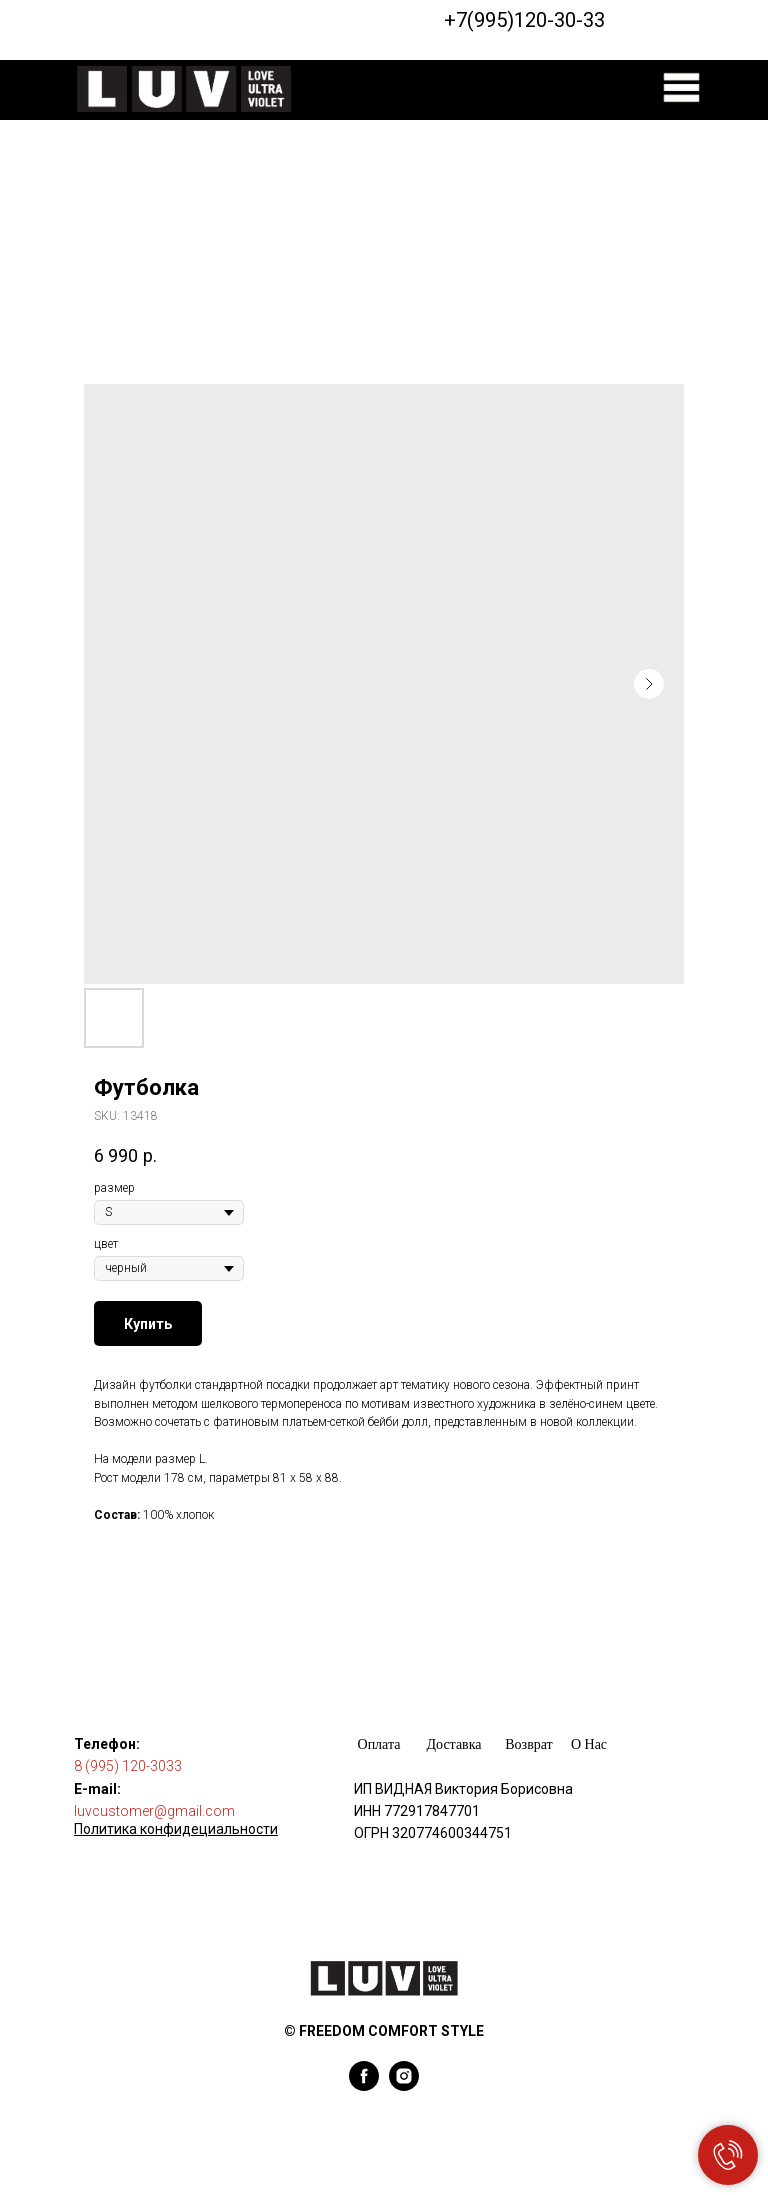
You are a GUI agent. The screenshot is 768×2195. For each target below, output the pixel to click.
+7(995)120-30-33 (524, 20)
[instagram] (404, 2085)
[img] (681, 87)
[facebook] (364, 2085)
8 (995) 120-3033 (128, 1766)
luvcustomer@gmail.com (154, 1811)
